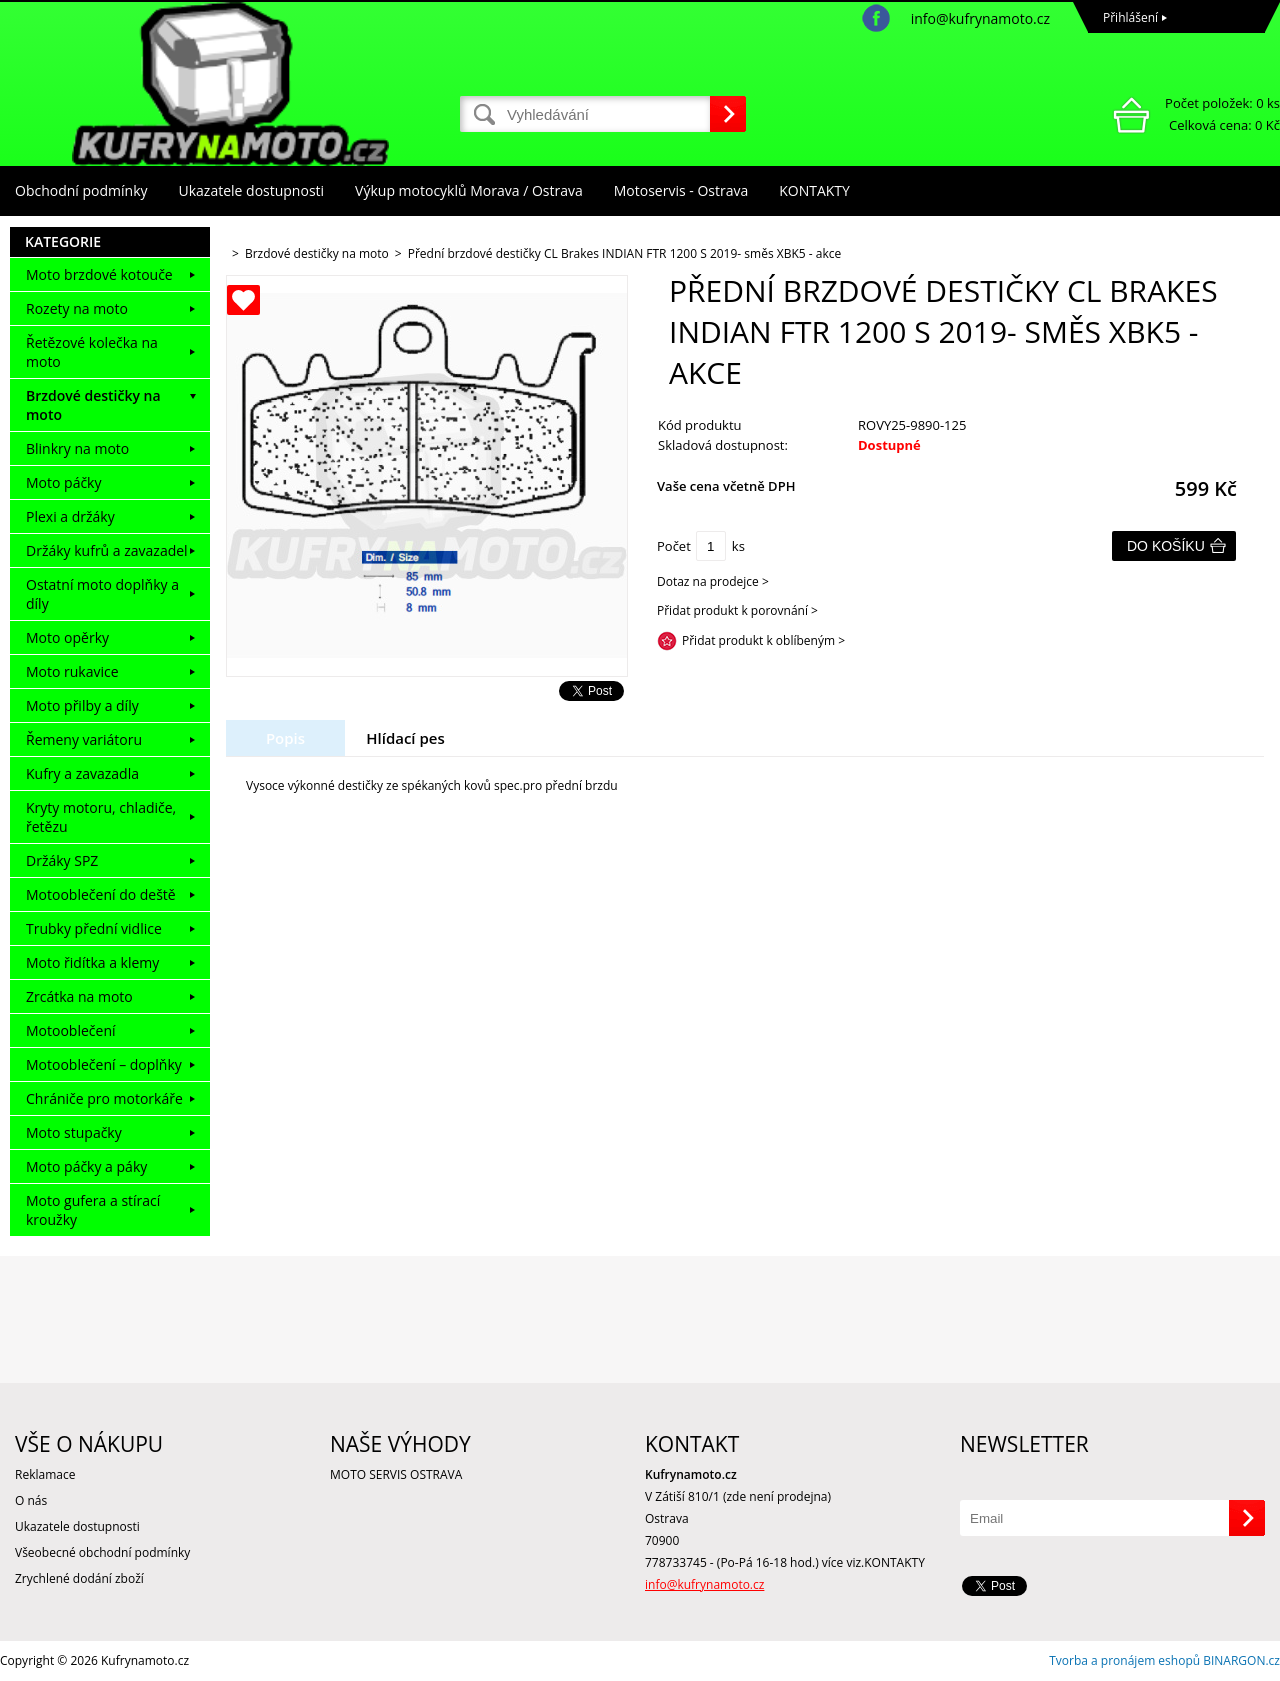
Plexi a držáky (70, 516)
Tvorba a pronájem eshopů (1124, 1660)
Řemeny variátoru (84, 739)
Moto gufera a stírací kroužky (93, 1210)
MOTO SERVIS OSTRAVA (396, 1474)
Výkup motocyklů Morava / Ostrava (469, 190)
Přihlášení (1130, 17)
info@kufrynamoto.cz (980, 18)
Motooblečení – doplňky (104, 1064)
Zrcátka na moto (79, 996)
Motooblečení (71, 1030)
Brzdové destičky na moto (93, 405)
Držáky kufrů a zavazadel (107, 550)
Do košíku (1166, 546)
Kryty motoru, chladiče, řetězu (101, 817)
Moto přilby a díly (82, 705)
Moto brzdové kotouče (99, 274)
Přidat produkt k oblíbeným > (763, 640)
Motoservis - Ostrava (681, 190)
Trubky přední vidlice (94, 928)
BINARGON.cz (1241, 1660)
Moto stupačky (74, 1132)
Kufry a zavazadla (82, 773)
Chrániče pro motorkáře (104, 1098)
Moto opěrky (67, 637)
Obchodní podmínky (81, 190)
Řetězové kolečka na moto (92, 352)
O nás (31, 1500)
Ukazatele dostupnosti (252, 190)
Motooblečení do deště (101, 894)
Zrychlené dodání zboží (79, 1578)
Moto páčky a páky (86, 1166)
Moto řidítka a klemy (92, 962)
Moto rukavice (72, 671)
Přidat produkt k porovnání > (737, 610)
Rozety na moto (77, 308)
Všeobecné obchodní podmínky (102, 1552)
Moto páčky (63, 482)
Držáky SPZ (62, 860)
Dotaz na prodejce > (713, 581)
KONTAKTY (814, 190)
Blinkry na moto (77, 448)
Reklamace (45, 1474)
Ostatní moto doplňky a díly (102, 594)
